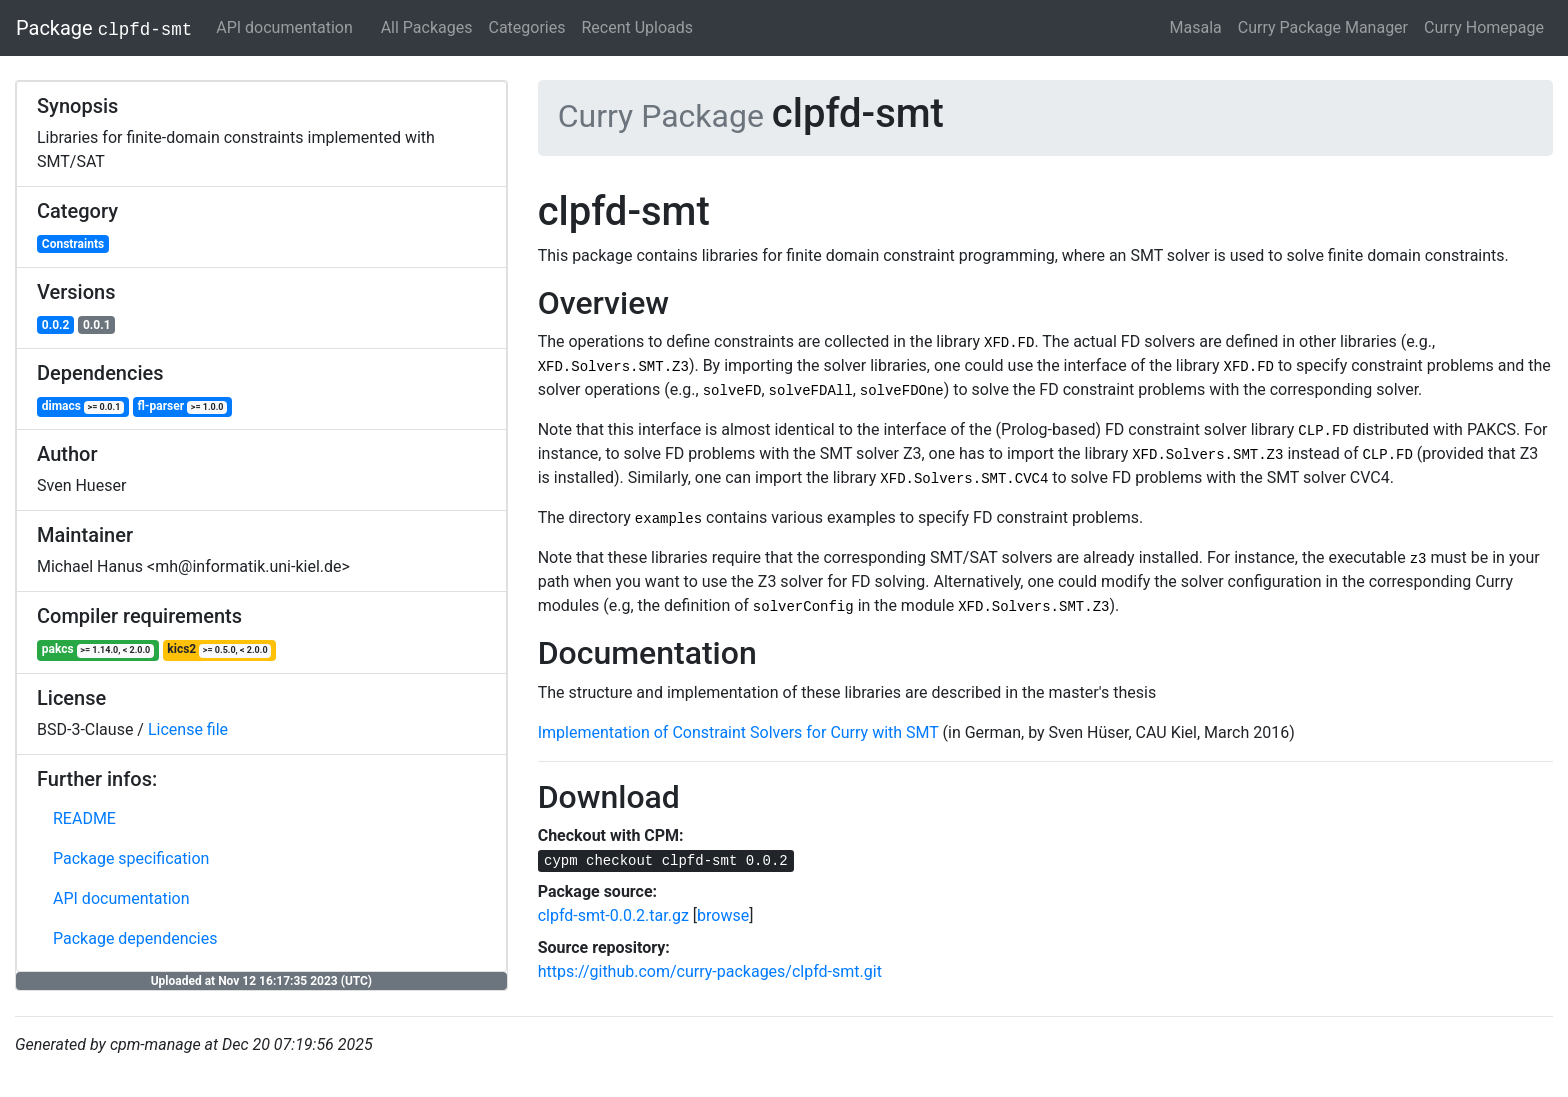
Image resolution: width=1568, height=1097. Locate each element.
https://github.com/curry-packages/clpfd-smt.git (710, 971)
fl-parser (182, 406)
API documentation (284, 27)
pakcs (98, 649)
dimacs (83, 406)
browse (723, 915)
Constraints (73, 244)
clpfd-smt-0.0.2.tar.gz (613, 915)
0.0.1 (97, 325)
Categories (526, 27)
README (84, 818)
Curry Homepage (1484, 27)
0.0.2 (56, 325)
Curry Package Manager (1323, 27)
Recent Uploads (637, 27)
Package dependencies (135, 938)
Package (104, 28)
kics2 (219, 649)
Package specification (131, 858)
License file (188, 729)
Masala (1196, 27)
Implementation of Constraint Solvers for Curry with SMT (738, 732)
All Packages (427, 27)
